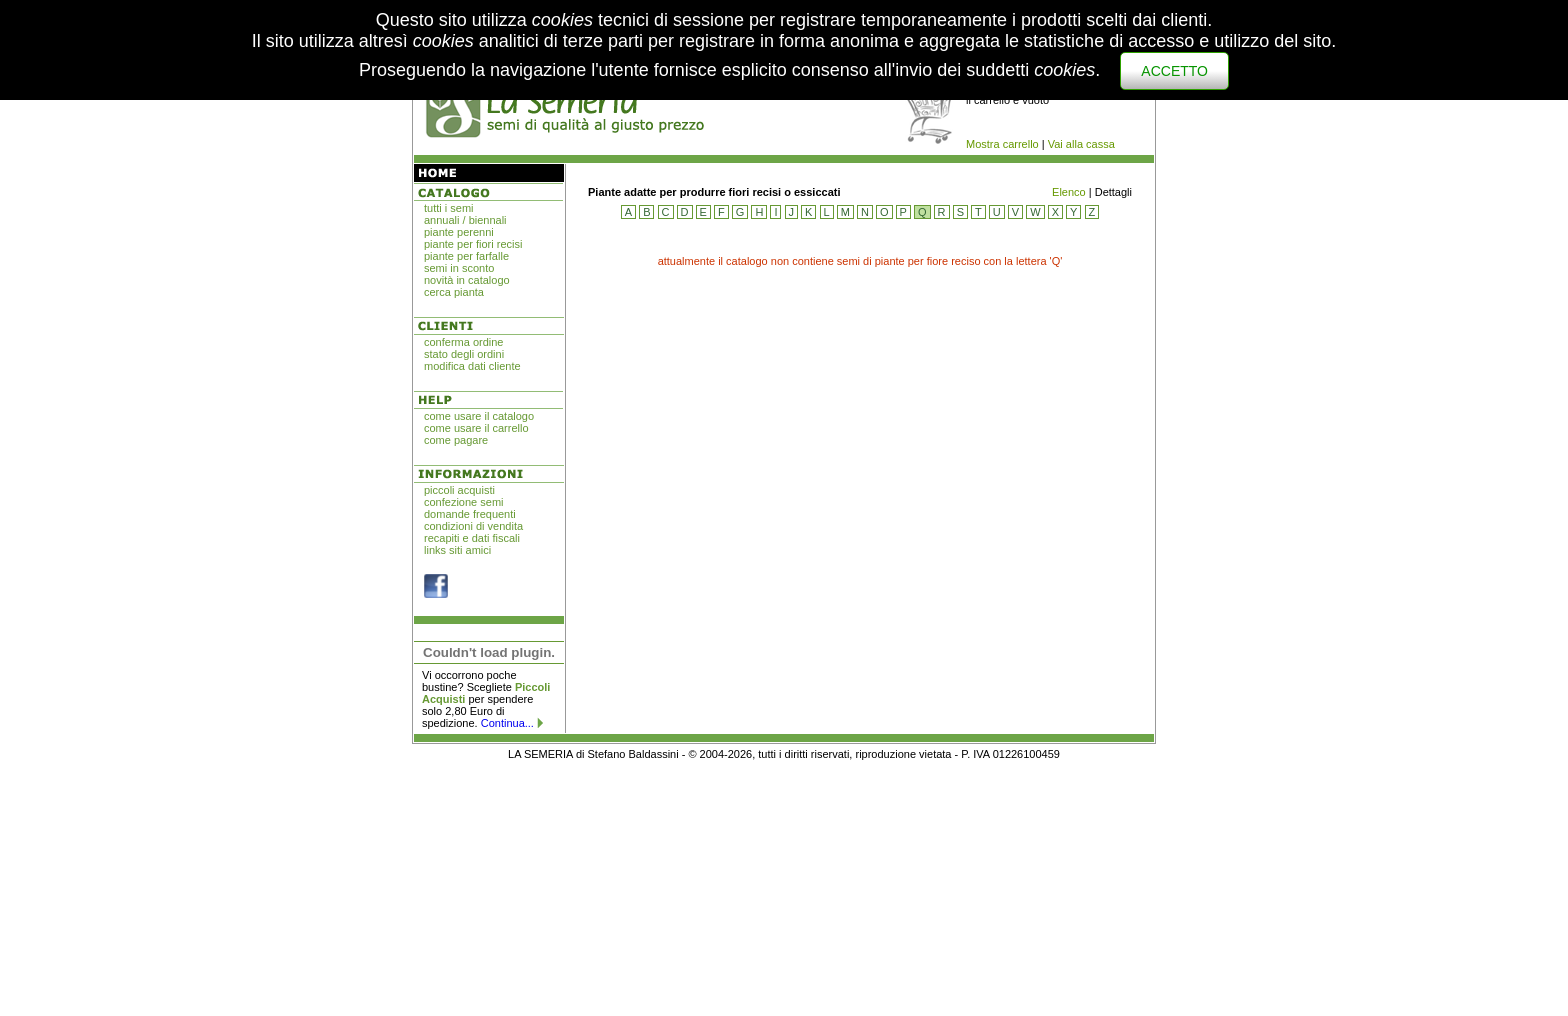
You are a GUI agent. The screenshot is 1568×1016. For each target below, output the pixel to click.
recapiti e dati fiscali (472, 538)
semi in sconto (459, 268)
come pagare (456, 440)
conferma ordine (464, 342)
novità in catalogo (467, 280)
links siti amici (457, 550)
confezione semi (464, 502)
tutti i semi (449, 208)
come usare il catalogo (479, 416)
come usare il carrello (476, 428)
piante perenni (459, 232)
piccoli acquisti (459, 490)
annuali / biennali (465, 220)
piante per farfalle (466, 256)
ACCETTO (1174, 71)
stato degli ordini (464, 354)
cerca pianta (454, 292)
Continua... (507, 723)
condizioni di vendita (473, 526)
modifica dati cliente (472, 366)
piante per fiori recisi (473, 244)
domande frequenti (470, 514)
